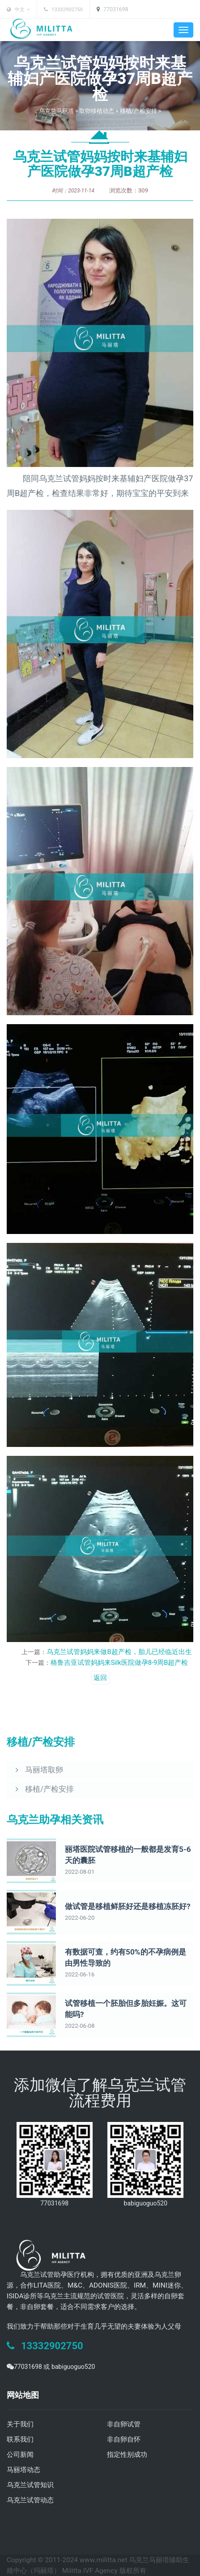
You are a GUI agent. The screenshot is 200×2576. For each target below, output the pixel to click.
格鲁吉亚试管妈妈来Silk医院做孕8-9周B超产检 (119, 1663)
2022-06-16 (78, 1975)
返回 (100, 1678)
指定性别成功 (127, 2455)
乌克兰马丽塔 (56, 111)
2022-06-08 (78, 2026)
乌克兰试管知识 (30, 2485)
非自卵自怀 (123, 2439)
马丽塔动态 (23, 2470)
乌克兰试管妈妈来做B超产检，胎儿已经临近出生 (119, 1652)
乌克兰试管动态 (30, 2500)
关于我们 (20, 2424)
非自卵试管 (123, 2424)
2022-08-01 (78, 1872)
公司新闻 (20, 2455)
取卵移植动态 (96, 111)
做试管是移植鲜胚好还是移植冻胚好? (124, 1906)
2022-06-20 (78, 1918)
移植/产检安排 (138, 111)
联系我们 (20, 2439)
